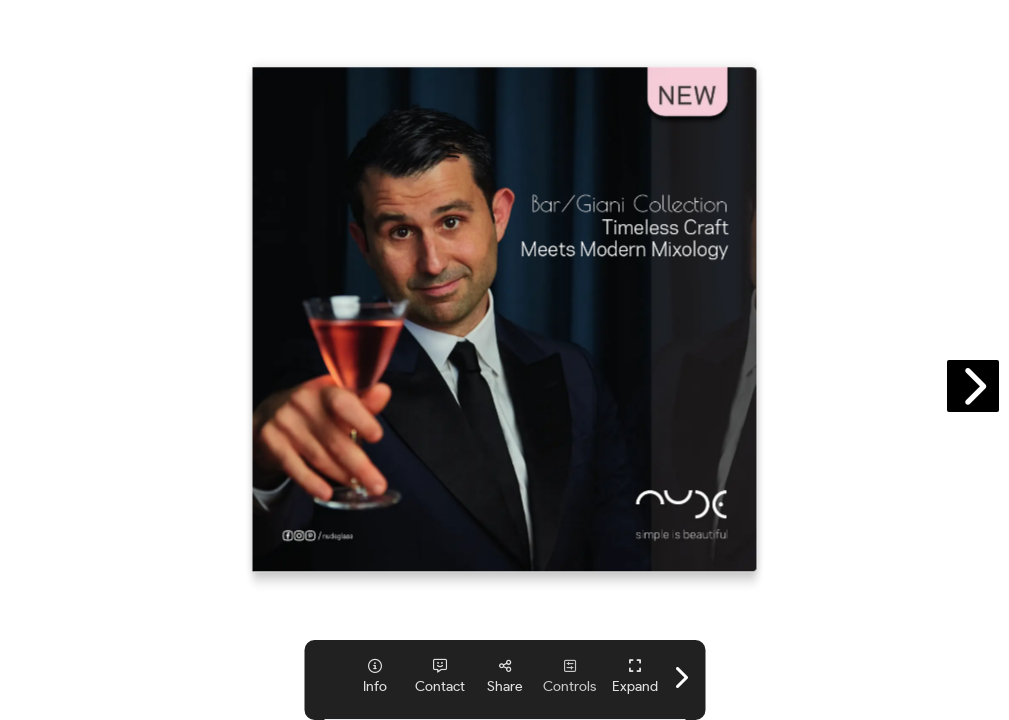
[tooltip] (374, 676)
